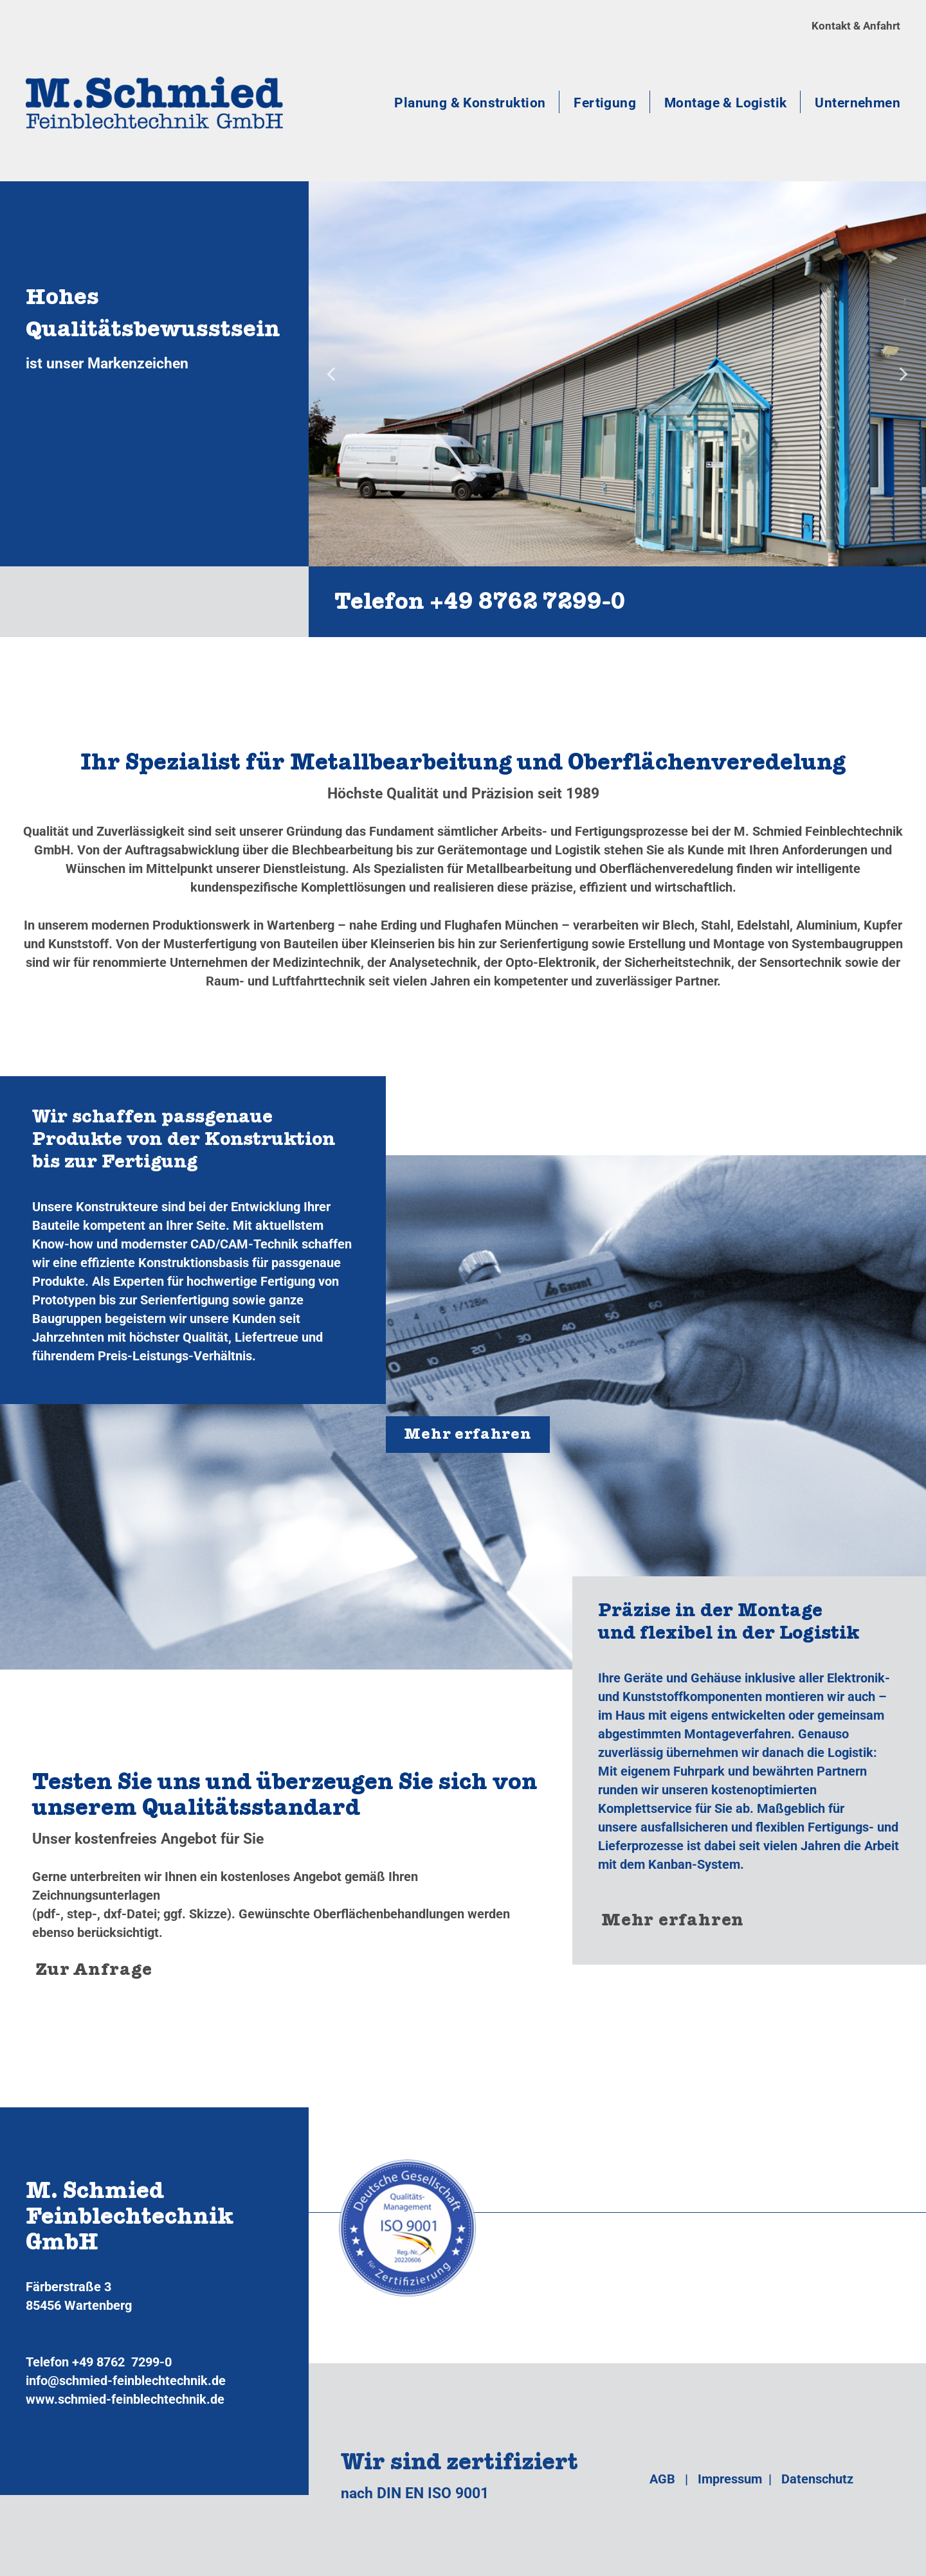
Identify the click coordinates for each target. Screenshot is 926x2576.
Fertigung (605, 103)
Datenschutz (817, 2479)
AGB (662, 2479)
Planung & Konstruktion (469, 103)
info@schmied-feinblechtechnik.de (126, 2380)
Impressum (730, 2479)
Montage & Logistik (725, 103)
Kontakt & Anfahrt (856, 25)
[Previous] (332, 374)
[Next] (902, 374)
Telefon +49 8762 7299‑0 (480, 604)
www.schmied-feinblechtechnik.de (125, 2399)
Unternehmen (857, 103)
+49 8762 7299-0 (122, 2362)
